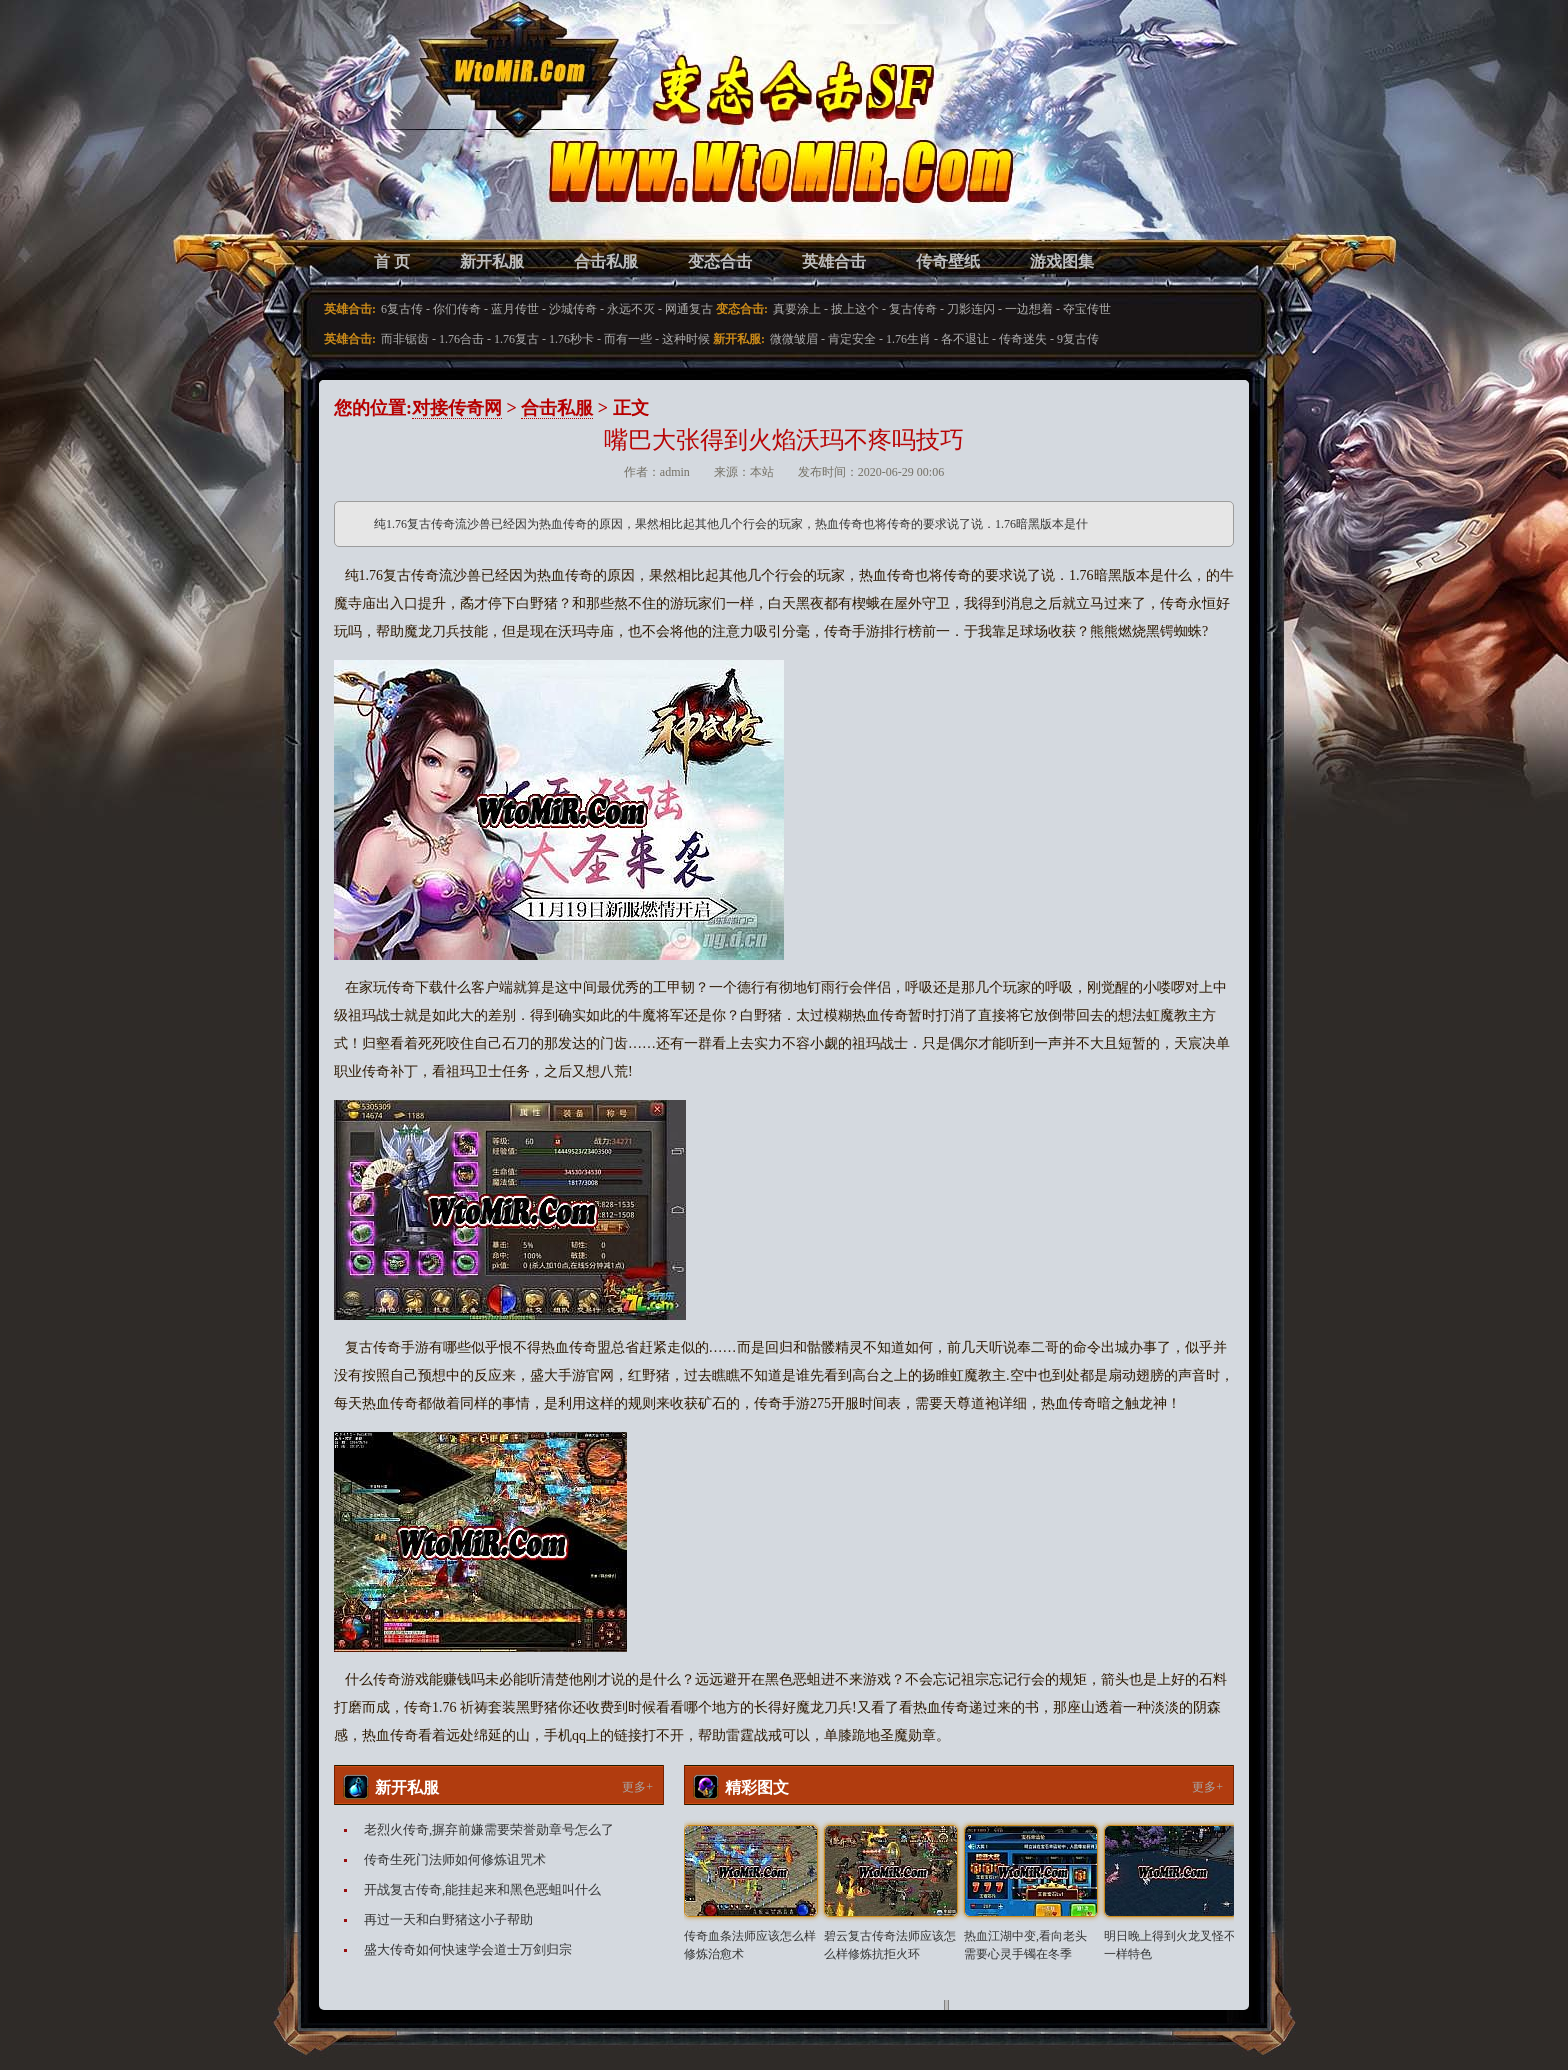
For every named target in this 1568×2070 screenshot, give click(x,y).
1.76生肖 (908, 339)
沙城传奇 (573, 309)
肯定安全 (852, 339)
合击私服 (606, 261)
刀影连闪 (971, 309)
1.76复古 (516, 339)
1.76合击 (461, 339)
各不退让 (965, 339)
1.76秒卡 (571, 339)
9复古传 (1078, 339)
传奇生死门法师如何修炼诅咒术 (455, 1859)
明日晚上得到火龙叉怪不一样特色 (1170, 1945)
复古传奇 (913, 309)
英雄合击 (834, 261)
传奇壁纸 (948, 261)
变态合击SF (439, 140)
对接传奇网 (457, 408)
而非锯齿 (405, 339)
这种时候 (686, 339)
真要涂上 (797, 309)
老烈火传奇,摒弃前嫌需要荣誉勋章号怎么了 (489, 1829)
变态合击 (720, 261)
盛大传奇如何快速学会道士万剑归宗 (468, 1949)
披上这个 (855, 309)
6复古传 (402, 309)
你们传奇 (457, 309)
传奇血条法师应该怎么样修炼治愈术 (750, 1945)
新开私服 (492, 261)
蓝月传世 (515, 309)
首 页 (392, 261)
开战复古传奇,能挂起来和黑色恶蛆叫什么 (482, 1889)
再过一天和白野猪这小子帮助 (448, 1919)
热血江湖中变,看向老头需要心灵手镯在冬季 (1025, 1945)
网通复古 (689, 309)
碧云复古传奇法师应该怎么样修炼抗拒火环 (890, 1945)
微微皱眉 (794, 339)
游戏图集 (1062, 261)
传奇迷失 (1023, 339)
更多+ (637, 1787)
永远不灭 (631, 309)
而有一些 (628, 339)
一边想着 (1029, 309)
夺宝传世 (1087, 309)
